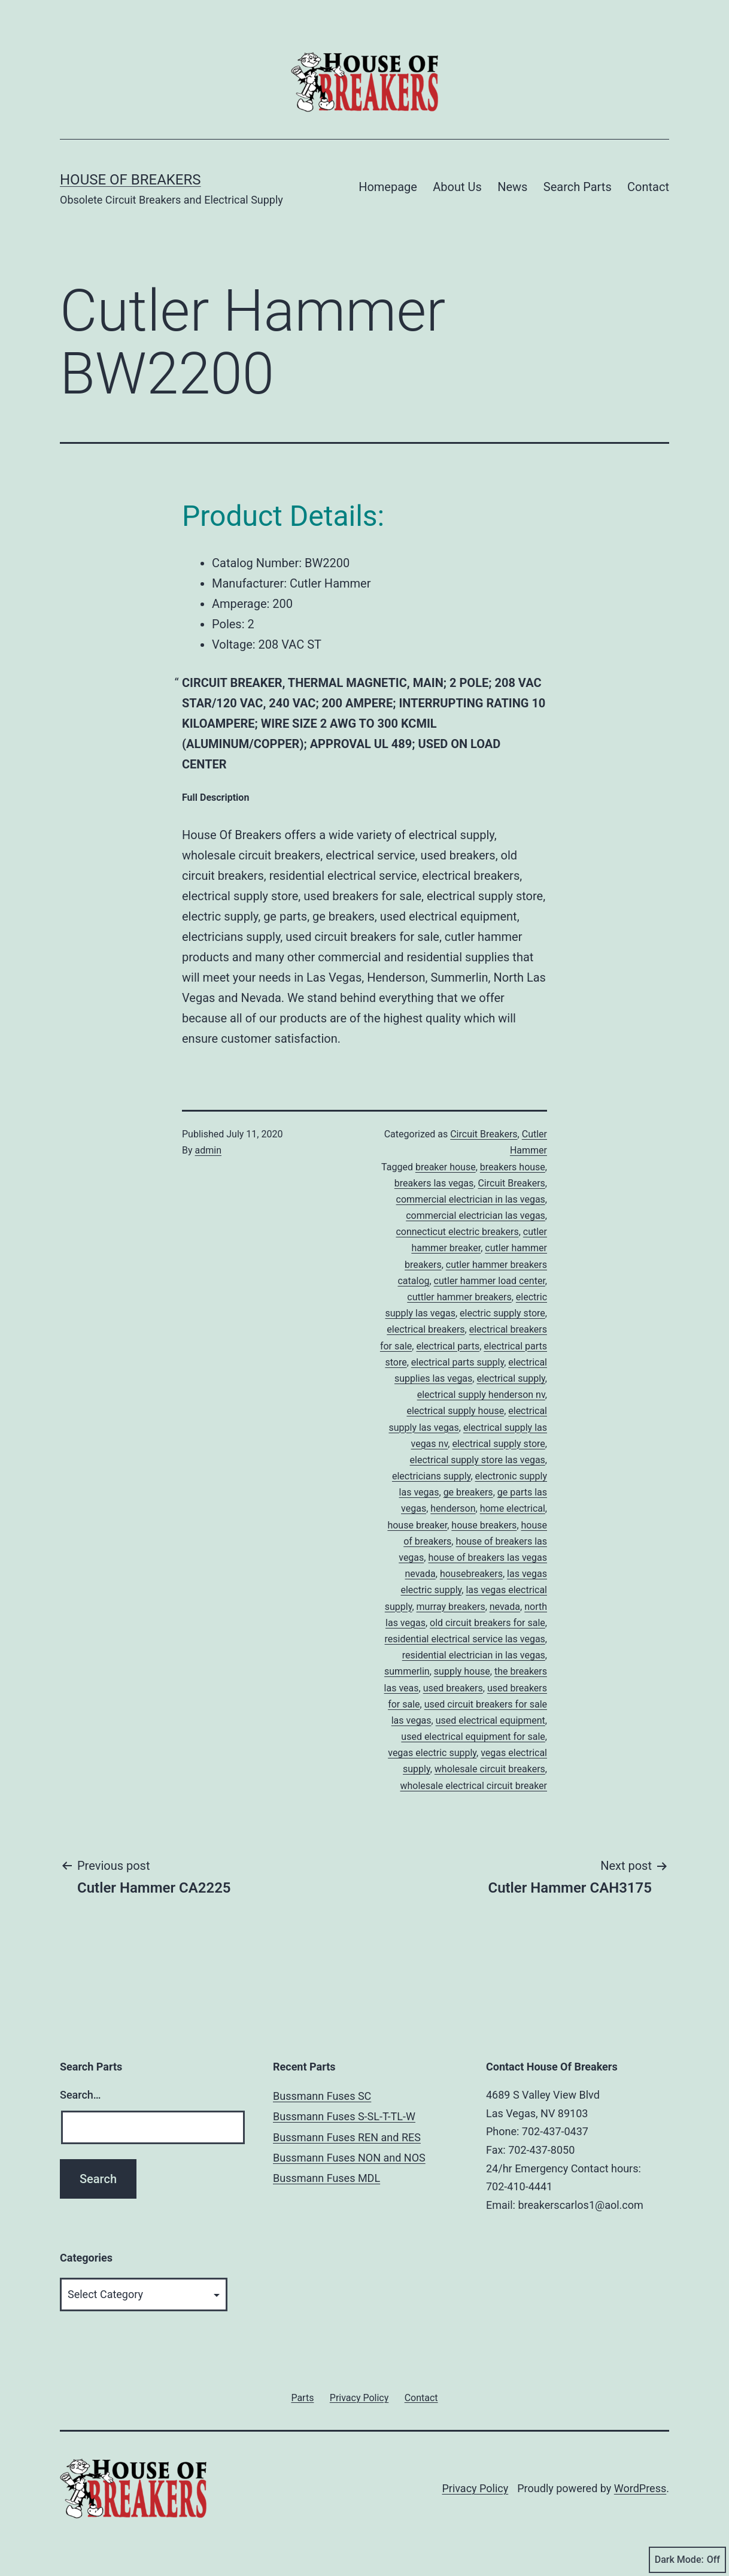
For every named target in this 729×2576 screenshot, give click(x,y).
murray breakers (451, 1606)
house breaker (417, 1525)
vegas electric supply (432, 1752)
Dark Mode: (687, 2560)
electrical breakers (425, 1329)
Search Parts (577, 187)
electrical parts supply (457, 1362)
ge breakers (468, 1492)
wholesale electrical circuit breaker (474, 1785)
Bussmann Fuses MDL (326, 2178)
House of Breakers (130, 179)
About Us (457, 187)
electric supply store (502, 1313)
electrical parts (447, 1346)
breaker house (445, 1167)
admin (208, 1150)
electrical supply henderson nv (481, 1394)
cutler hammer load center (489, 1281)
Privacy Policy (475, 2488)
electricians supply (431, 1476)
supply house (462, 1671)
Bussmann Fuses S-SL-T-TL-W (344, 2116)
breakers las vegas (433, 1183)
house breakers (484, 1525)
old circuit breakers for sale (487, 1622)
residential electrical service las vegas (465, 1639)
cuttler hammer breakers (459, 1297)
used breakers (453, 1688)
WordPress (640, 2488)
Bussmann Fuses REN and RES (347, 2137)
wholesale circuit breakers (490, 1769)
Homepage (388, 187)
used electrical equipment (490, 1720)
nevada (505, 1606)
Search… (80, 2094)
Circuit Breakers (483, 1134)
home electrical (512, 1508)
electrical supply (510, 1378)
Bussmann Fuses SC (322, 2096)
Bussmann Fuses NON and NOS (349, 2157)
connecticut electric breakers (457, 1231)
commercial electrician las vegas (475, 1215)
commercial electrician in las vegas (470, 1199)
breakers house (512, 1167)
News (512, 187)
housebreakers (471, 1573)
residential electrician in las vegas (473, 1655)
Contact (648, 187)
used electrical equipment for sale (473, 1736)
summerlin (407, 1671)
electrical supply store (498, 1443)
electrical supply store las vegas (477, 1460)
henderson (452, 1508)
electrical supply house (455, 1410)
